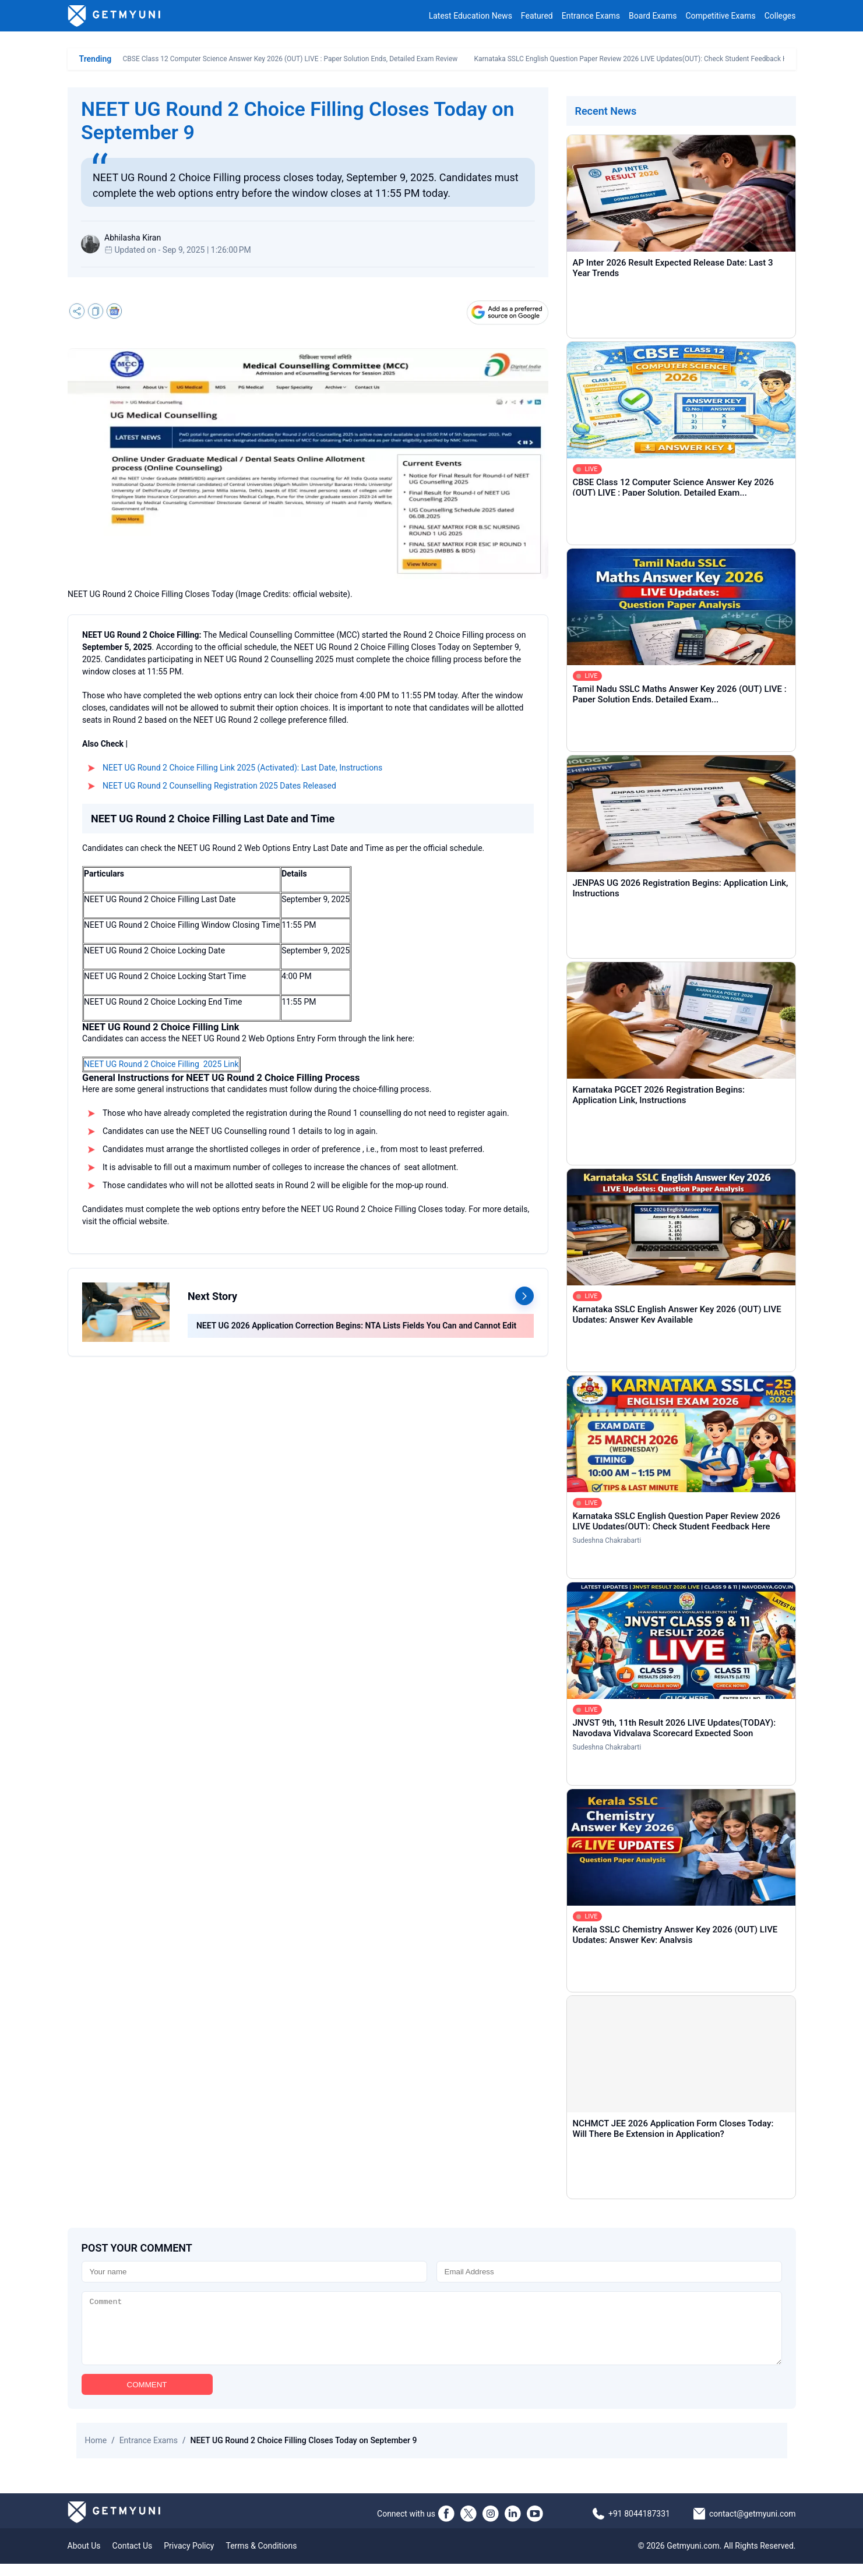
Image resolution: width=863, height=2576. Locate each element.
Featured (537, 15)
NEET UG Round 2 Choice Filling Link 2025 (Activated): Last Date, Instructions (242, 767)
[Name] (254, 2271)
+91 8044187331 (639, 2526)
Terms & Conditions (261, 2558)
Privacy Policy (189, 2558)
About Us (84, 2558)
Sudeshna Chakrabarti (607, 1540)
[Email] (609, 2271)
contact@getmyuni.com (752, 2526)
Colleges (780, 15)
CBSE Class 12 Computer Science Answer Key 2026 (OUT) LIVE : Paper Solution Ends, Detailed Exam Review (290, 59)
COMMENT (147, 2397)
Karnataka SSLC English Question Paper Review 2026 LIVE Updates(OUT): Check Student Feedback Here (635, 59)
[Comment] (432, 2334)
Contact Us (132, 2558)
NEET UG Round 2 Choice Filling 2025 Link (161, 1064)
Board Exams (653, 15)
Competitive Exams (720, 15)
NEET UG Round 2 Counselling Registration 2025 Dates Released (219, 785)
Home (96, 2452)
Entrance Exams (591, 15)
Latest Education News (470, 15)
